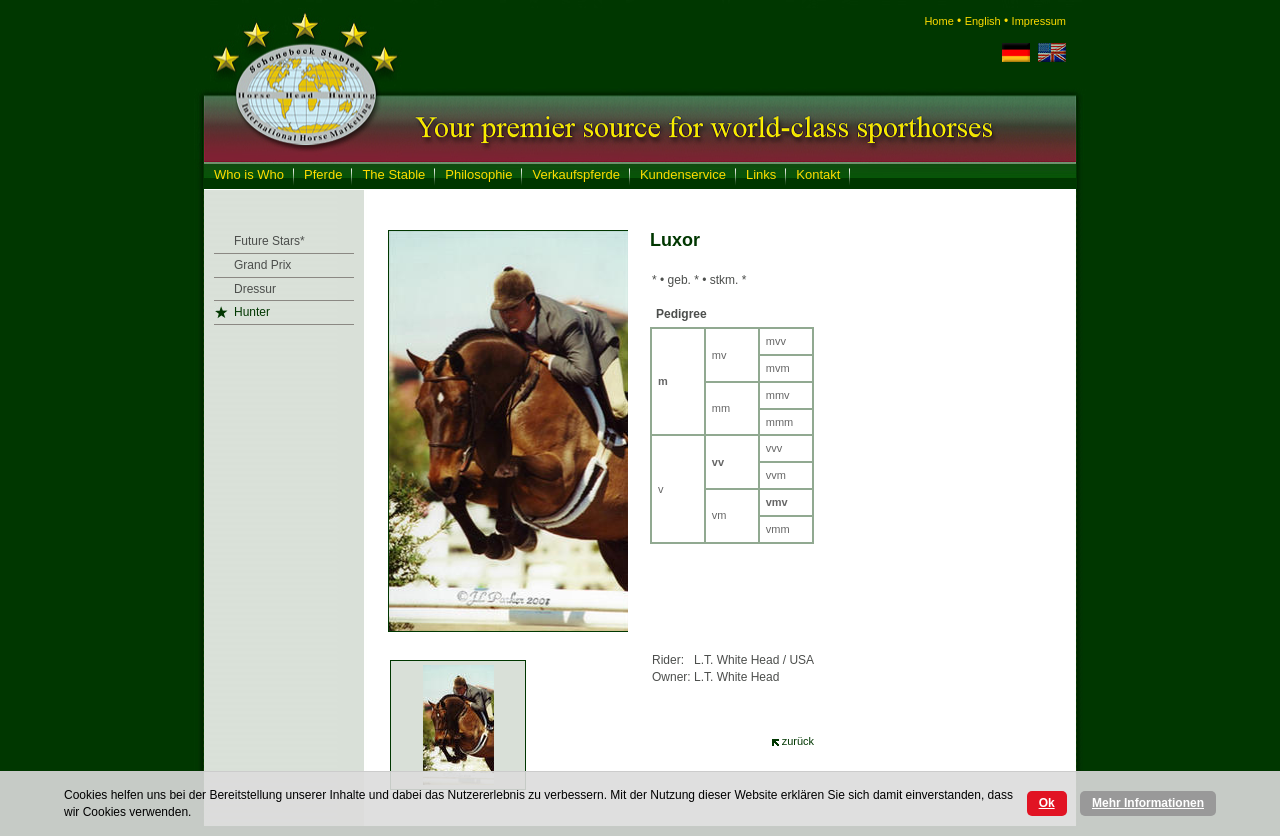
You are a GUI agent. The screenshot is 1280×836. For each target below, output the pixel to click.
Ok (1047, 803)
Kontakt (818, 174)
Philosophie (478, 174)
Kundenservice (683, 174)
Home (938, 21)
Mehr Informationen (1148, 803)
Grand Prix (262, 265)
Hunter (252, 312)
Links (761, 174)
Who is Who (249, 174)
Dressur (255, 289)
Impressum (1039, 21)
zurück (798, 741)
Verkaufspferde (575, 174)
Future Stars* (269, 241)
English (983, 21)
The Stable (393, 174)
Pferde (323, 174)
